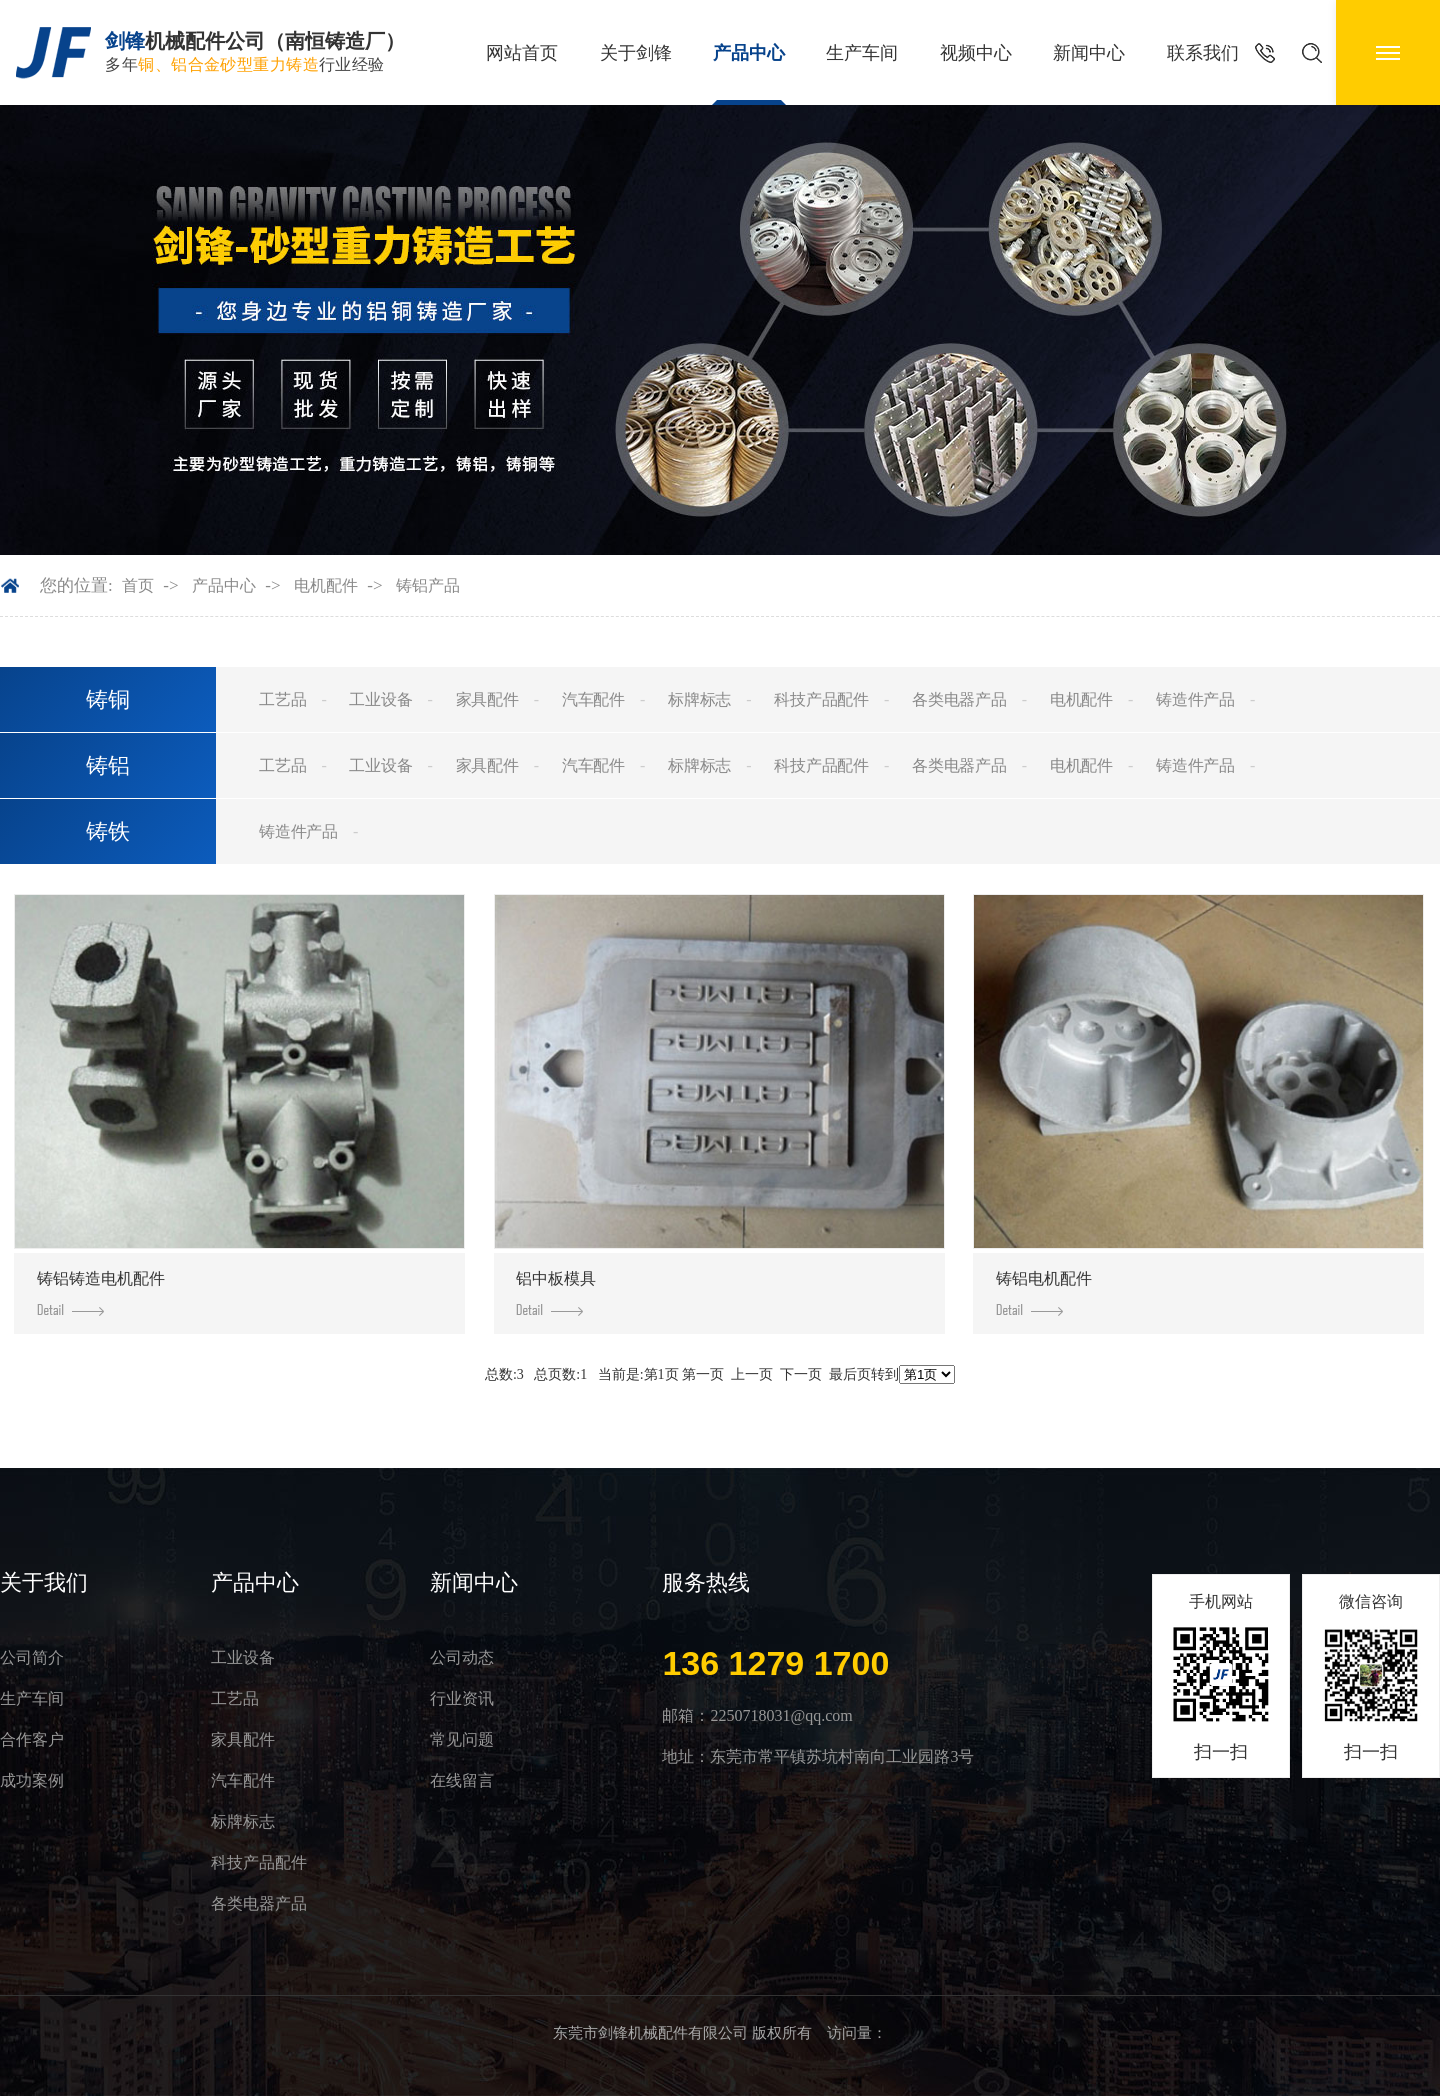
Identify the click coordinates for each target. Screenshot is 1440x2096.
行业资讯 (462, 1698)
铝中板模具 (556, 1292)
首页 (138, 585)
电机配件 (326, 585)
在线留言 (462, 1780)
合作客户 (32, 1739)
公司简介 (32, 1657)
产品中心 (749, 53)
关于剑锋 (636, 53)
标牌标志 (699, 699)
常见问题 (462, 1739)
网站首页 (522, 53)
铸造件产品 (1195, 699)
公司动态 (462, 1657)
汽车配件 (593, 699)
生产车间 (862, 53)
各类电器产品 (959, 699)
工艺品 (282, 699)
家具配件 (487, 699)
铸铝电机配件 (1044, 1292)
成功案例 (32, 1780)
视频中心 (976, 53)
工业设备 (380, 699)
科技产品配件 (821, 699)
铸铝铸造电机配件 (101, 1292)
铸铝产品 (428, 585)
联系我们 (1203, 53)
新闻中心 (1089, 53)
